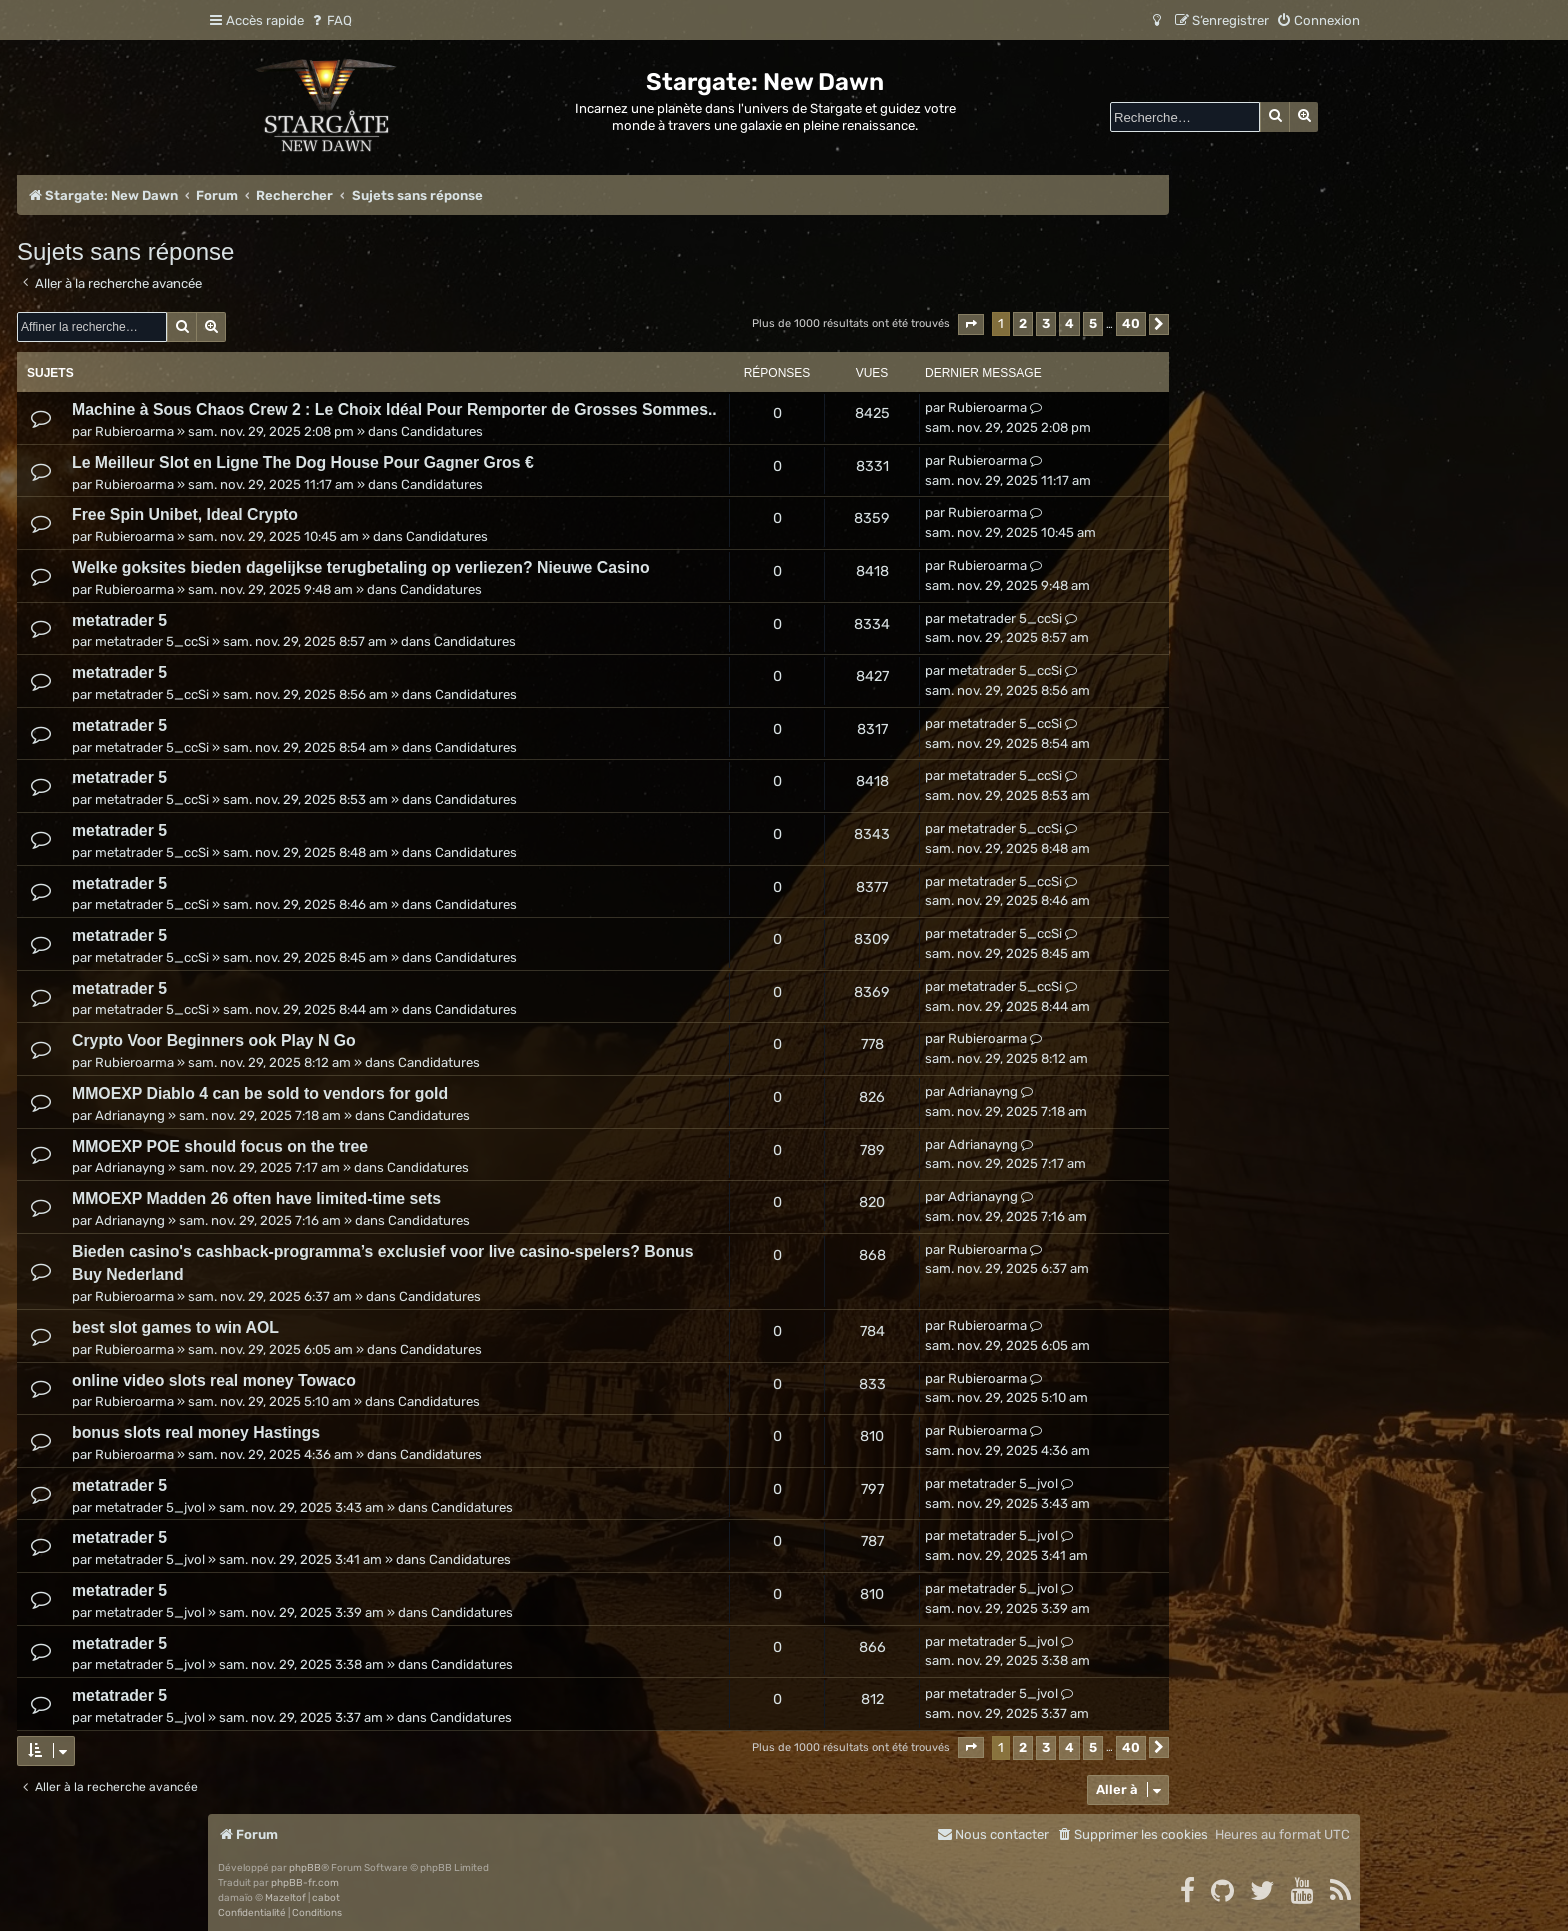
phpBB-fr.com (305, 1883)
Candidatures (442, 431)
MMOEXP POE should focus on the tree (220, 1146)
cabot (326, 1898)
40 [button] (1131, 323)
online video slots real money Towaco (214, 1380)
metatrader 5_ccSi (152, 641)
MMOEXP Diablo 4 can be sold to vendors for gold (260, 1093)
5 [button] (1093, 323)
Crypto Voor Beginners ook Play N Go (214, 1040)
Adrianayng (130, 1115)
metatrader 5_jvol (150, 1507)
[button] (971, 324)
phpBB (305, 1868)
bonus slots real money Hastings (196, 1432)
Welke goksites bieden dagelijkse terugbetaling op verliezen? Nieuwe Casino (361, 567)
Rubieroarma (134, 431)
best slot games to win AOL (175, 1327)
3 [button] (1046, 323)
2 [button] (1023, 323)
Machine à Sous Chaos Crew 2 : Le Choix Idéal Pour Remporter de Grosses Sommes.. (394, 409)
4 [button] (1069, 323)
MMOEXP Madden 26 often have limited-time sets (256, 1198)
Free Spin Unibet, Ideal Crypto (185, 514)
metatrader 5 (119, 620)
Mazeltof (285, 1898)
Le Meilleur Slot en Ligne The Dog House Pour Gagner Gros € (303, 462)
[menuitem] (330, 20)
